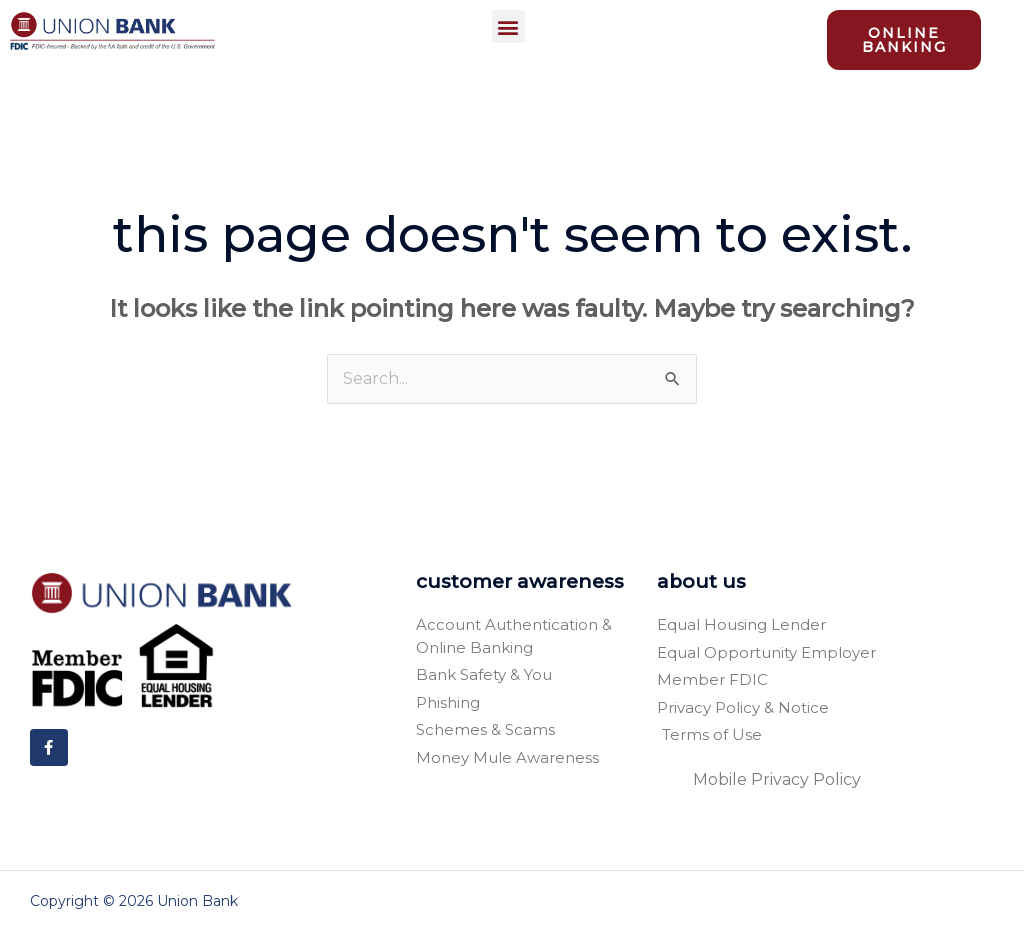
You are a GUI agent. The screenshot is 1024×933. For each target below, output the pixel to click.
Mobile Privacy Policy (777, 779)
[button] (508, 26)
